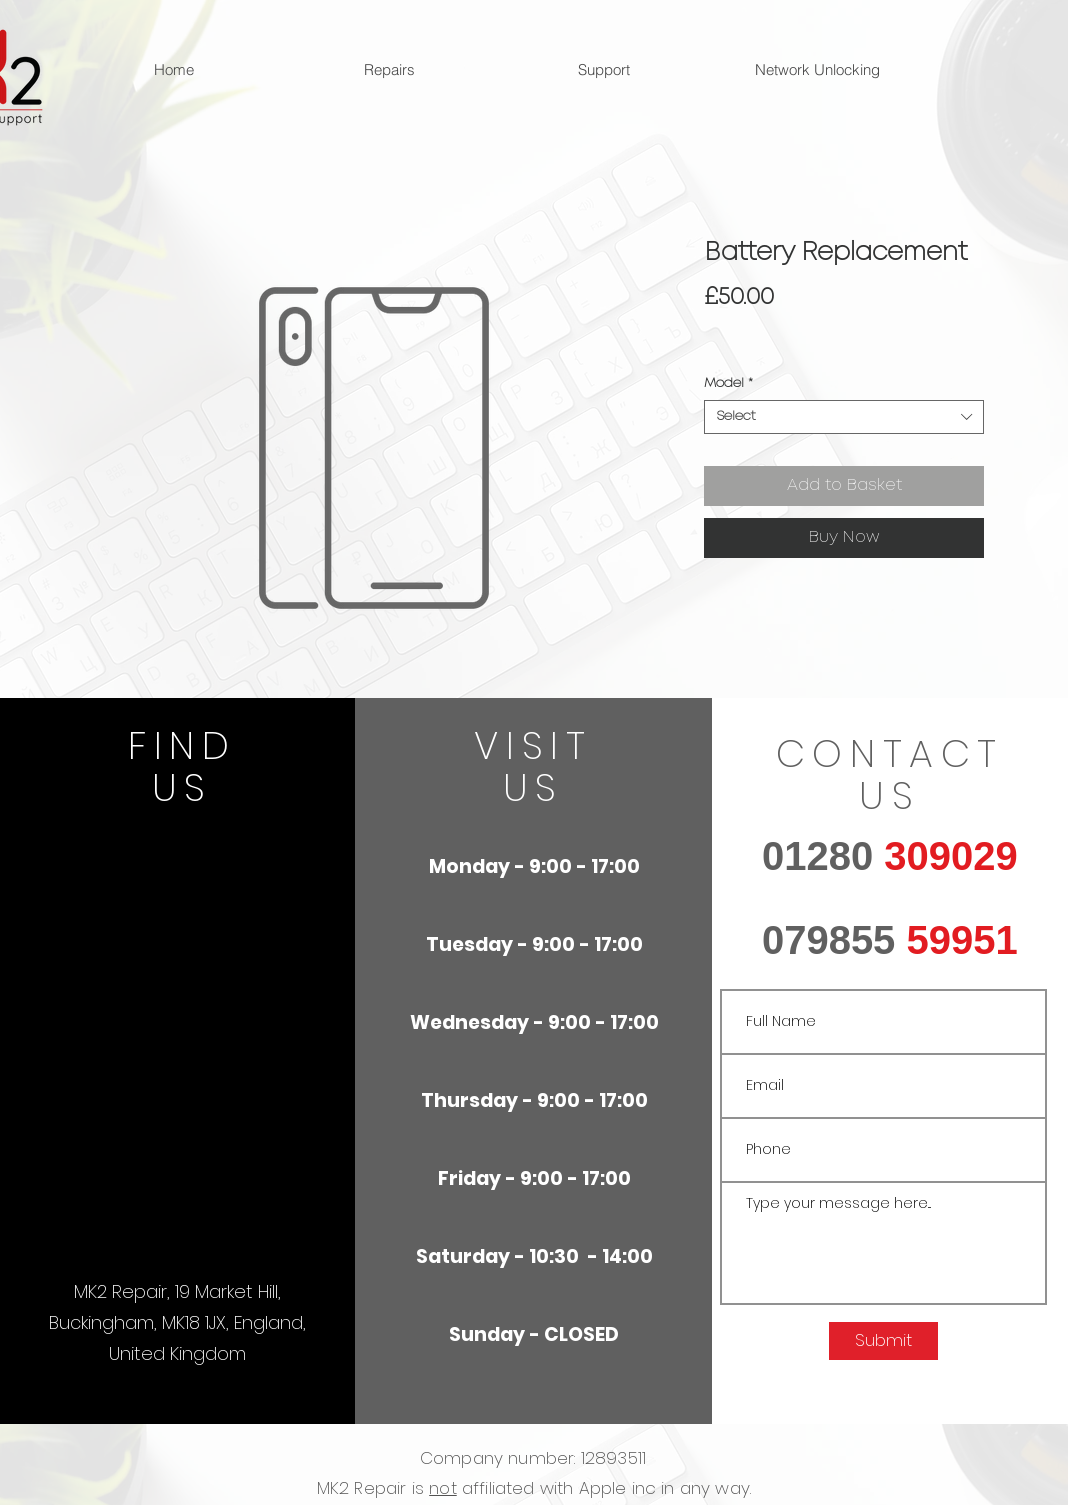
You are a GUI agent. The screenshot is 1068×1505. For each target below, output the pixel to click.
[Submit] (883, 1341)
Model (728, 383)
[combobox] (844, 417)
